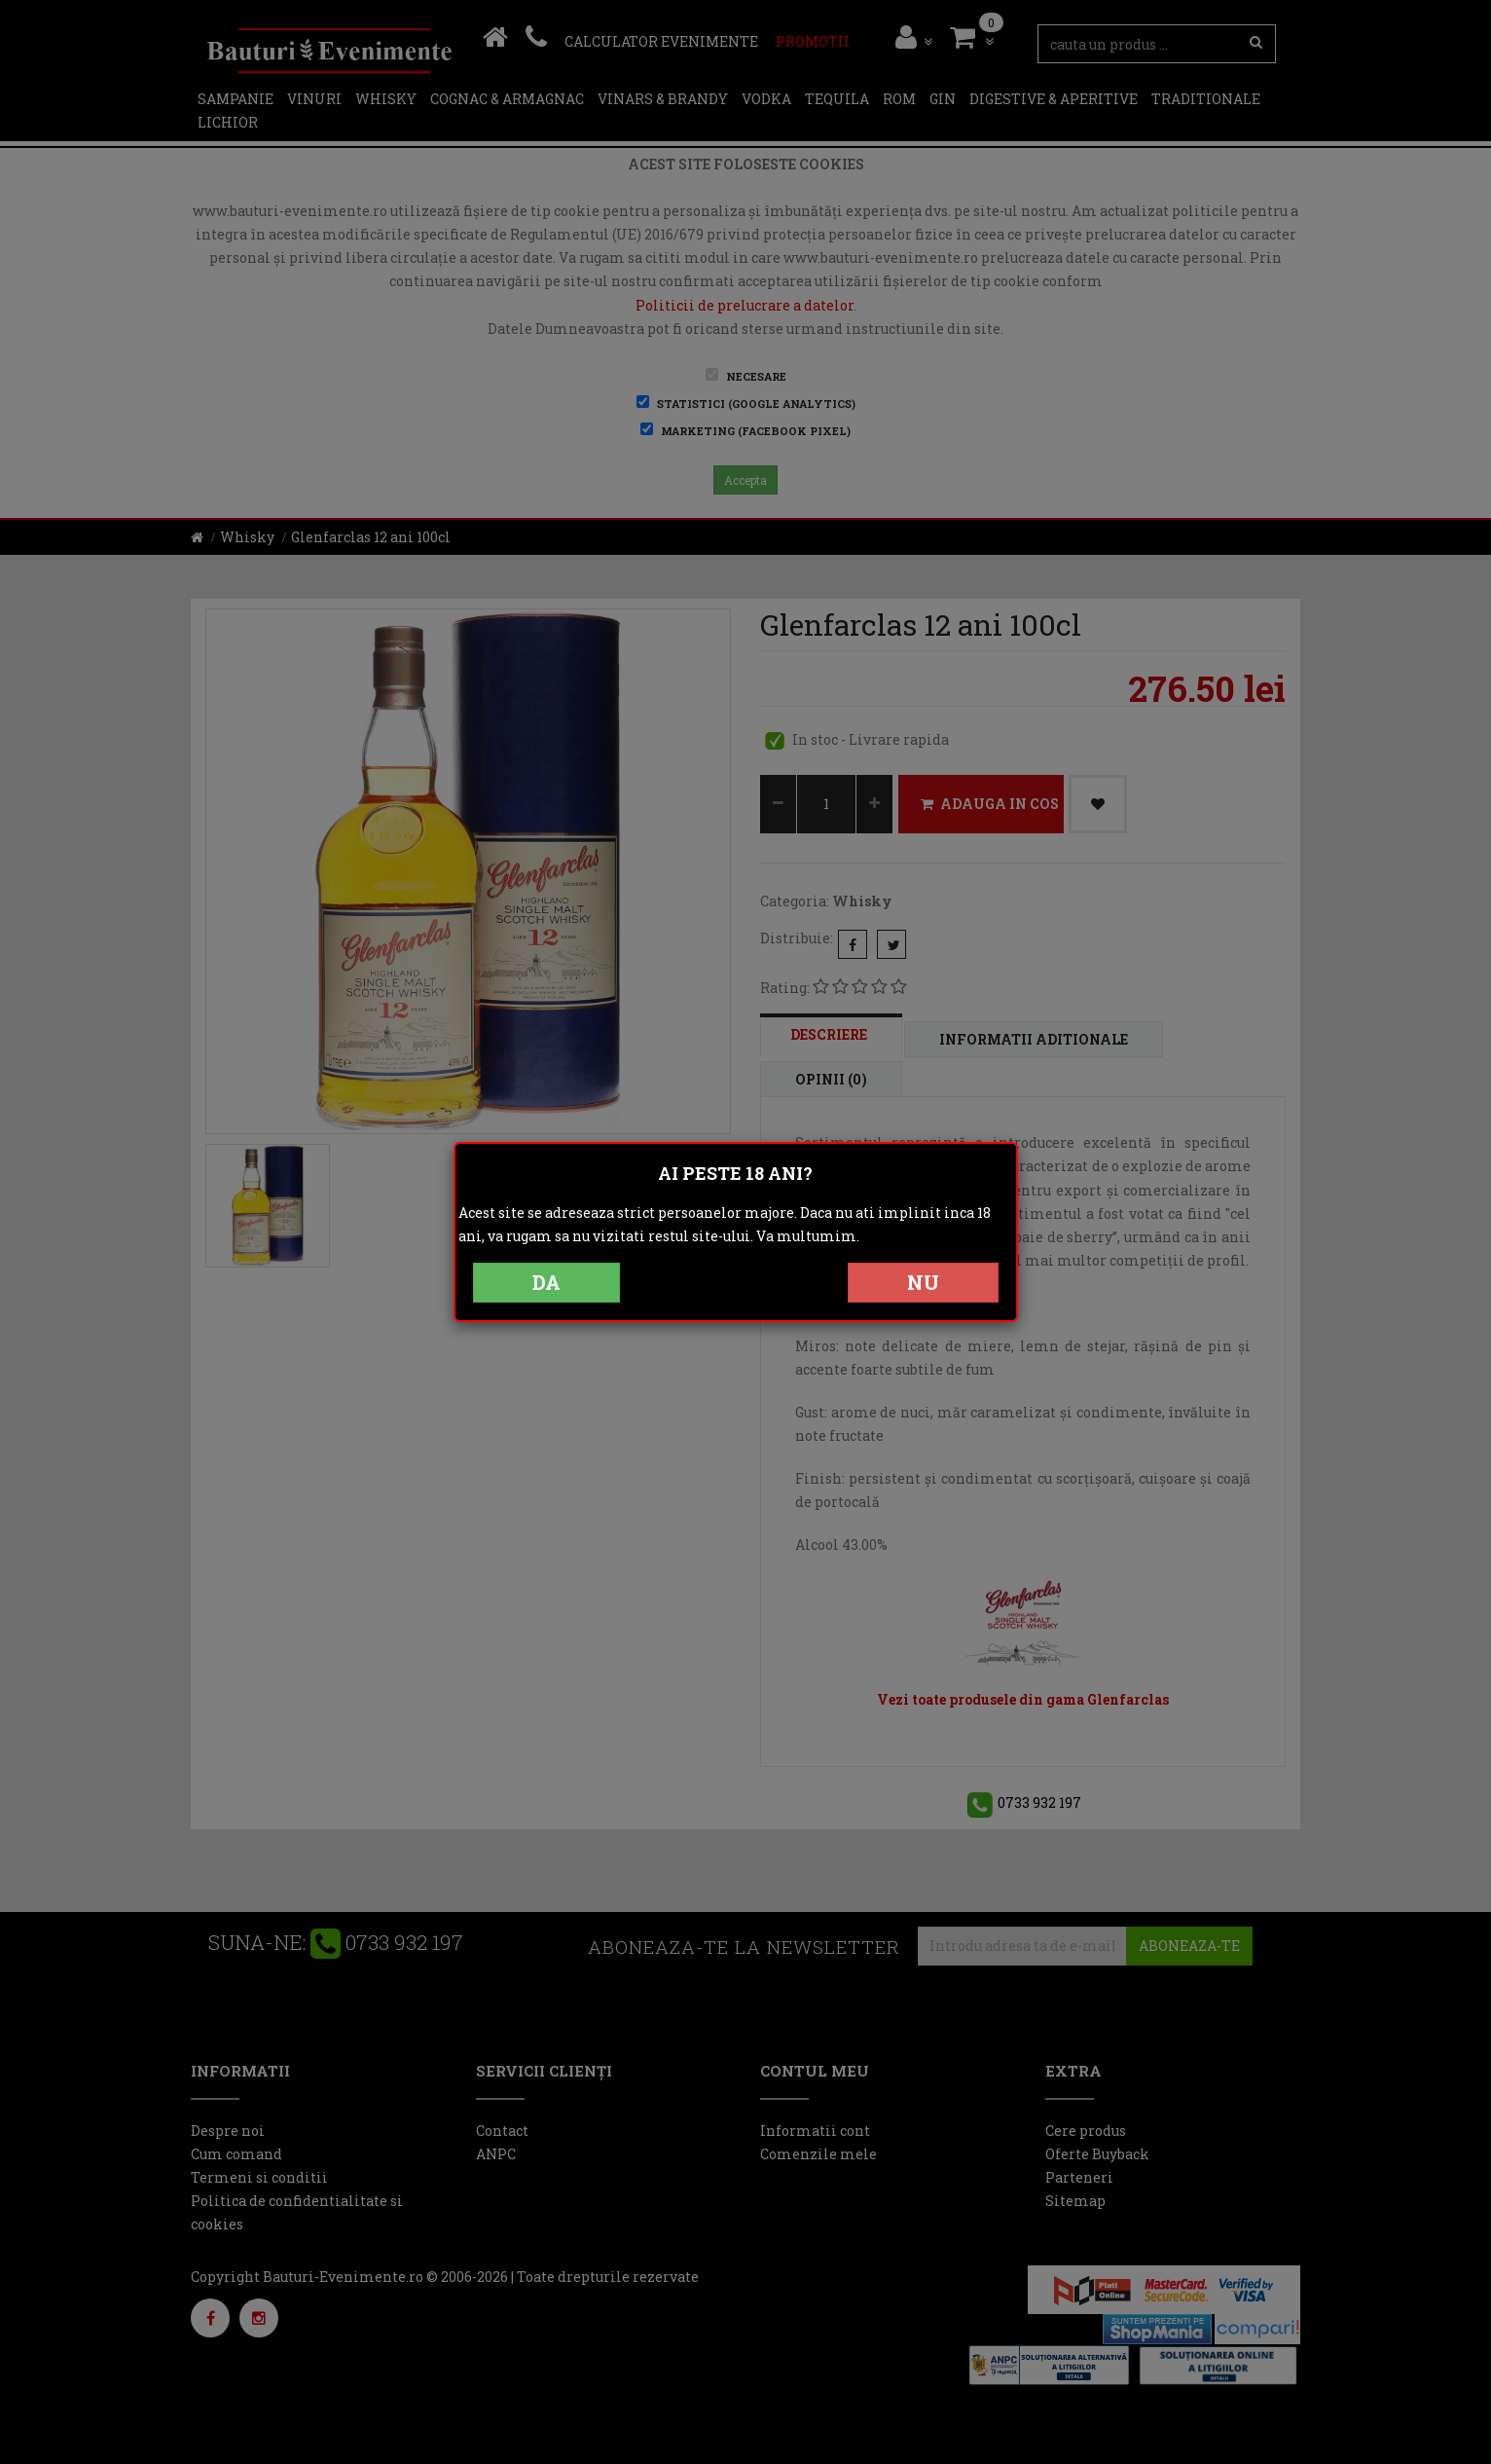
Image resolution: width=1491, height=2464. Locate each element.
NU (923, 1282)
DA (546, 1282)
